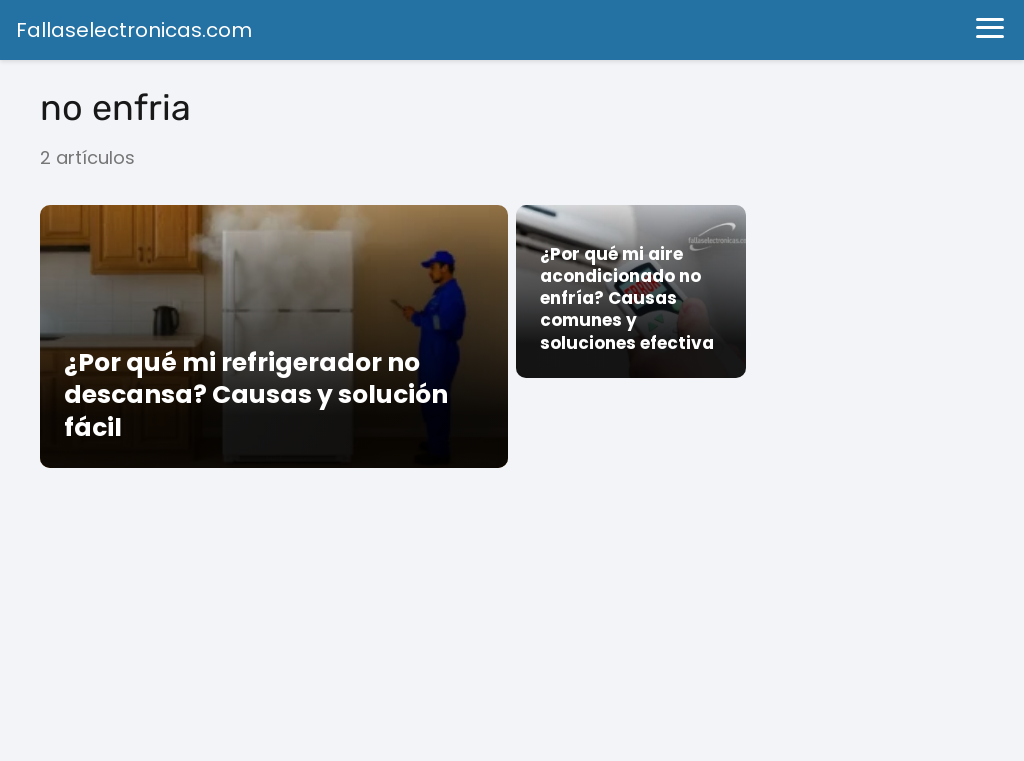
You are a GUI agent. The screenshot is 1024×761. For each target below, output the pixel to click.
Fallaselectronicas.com (134, 30)
